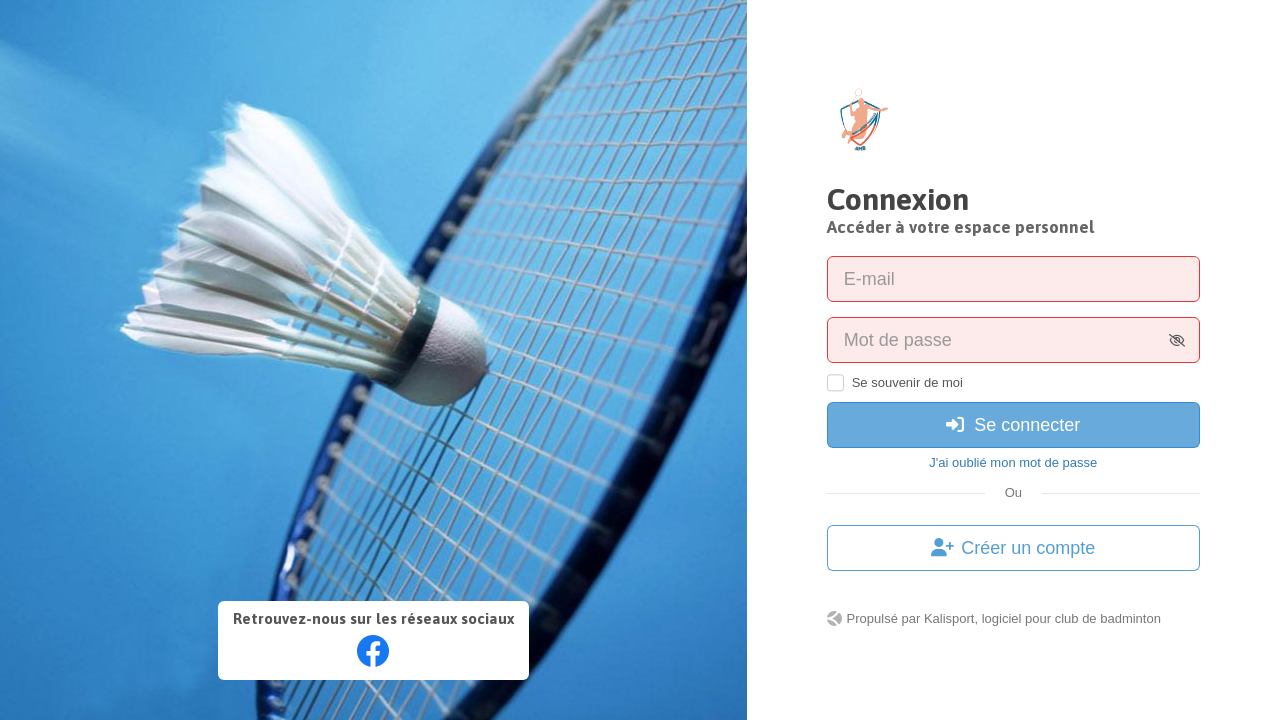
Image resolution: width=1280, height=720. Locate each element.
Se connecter (1013, 425)
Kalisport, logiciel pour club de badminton (1042, 618)
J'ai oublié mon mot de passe (1013, 462)
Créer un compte (1013, 548)
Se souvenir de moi (907, 382)
